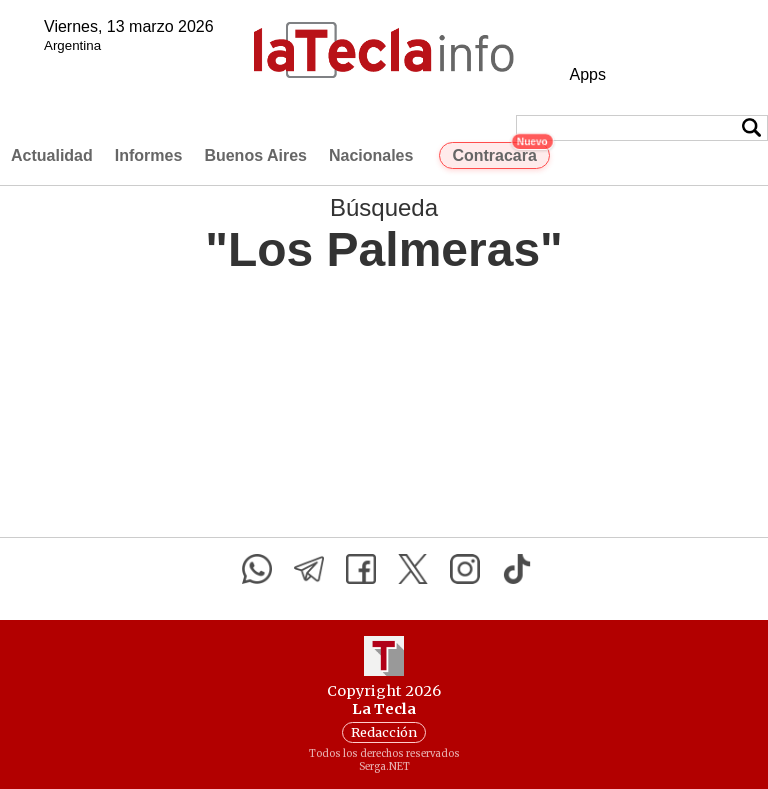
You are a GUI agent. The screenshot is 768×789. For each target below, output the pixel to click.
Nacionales (371, 155)
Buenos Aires (255, 155)
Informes (149, 155)
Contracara (500, 153)
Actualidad (52, 155)
